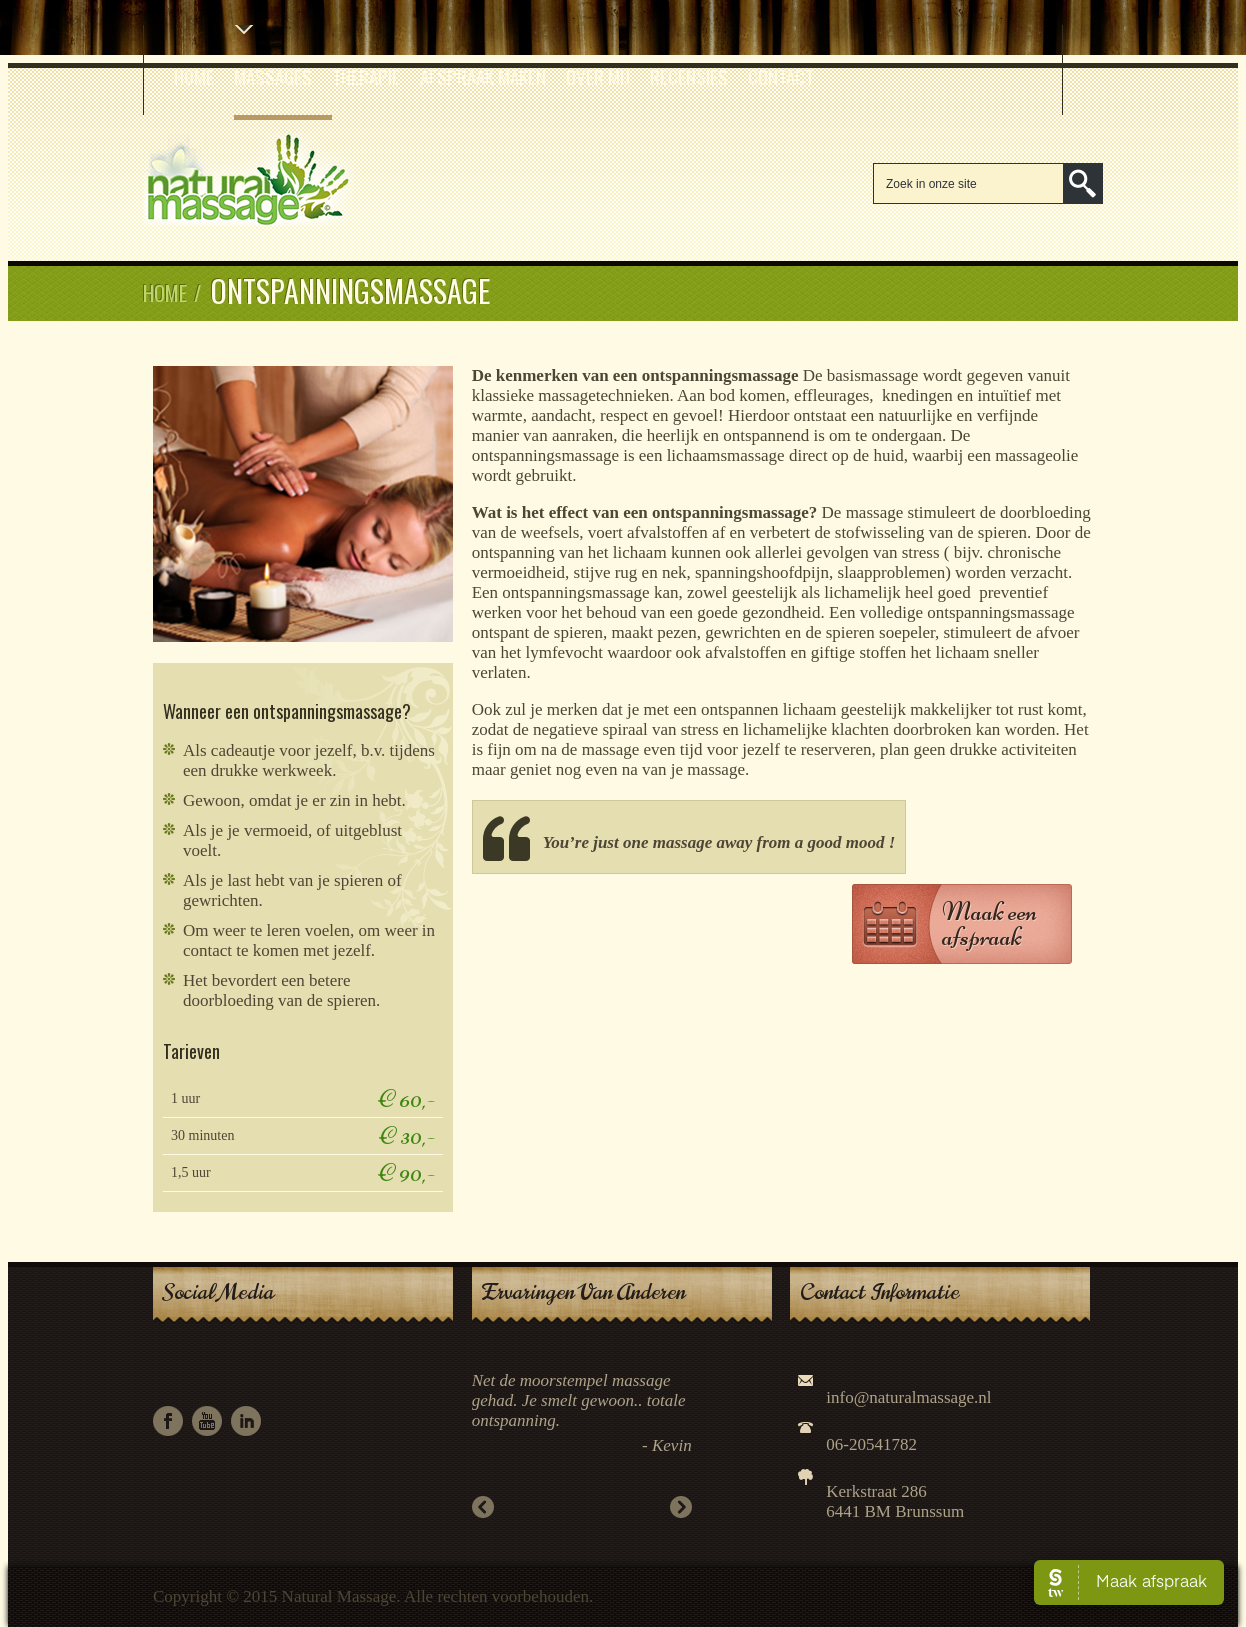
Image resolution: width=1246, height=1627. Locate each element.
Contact (781, 76)
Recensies (689, 76)
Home (194, 76)
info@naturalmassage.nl (908, 1397)
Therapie (366, 76)
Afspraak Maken (483, 76)
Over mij (598, 76)
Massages (273, 76)
